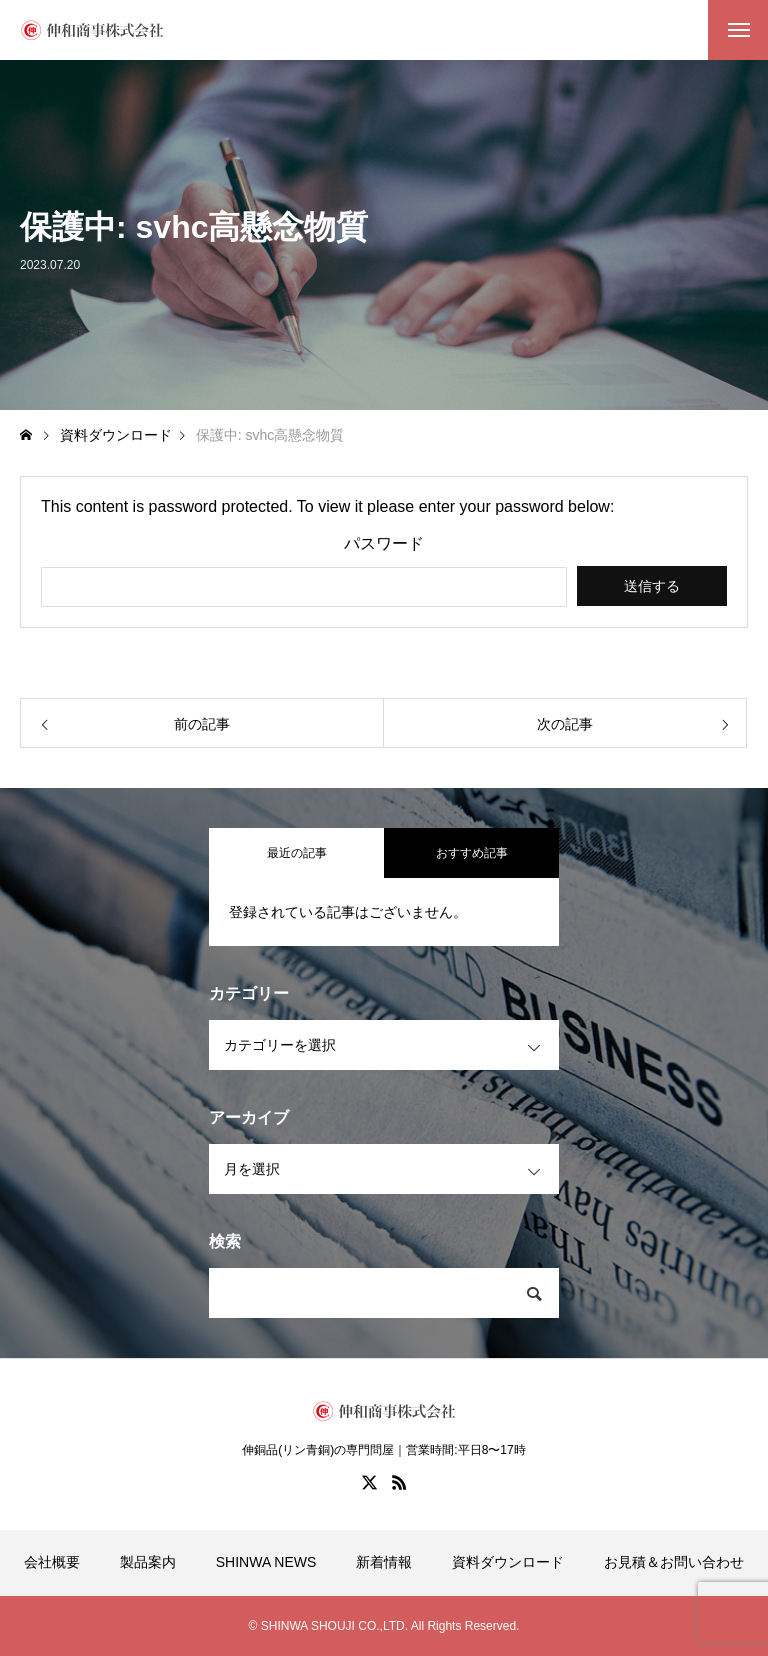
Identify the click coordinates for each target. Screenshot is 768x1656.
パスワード (384, 544)
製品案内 (148, 1562)
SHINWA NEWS (266, 1562)
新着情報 (384, 1562)
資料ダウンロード (508, 1562)
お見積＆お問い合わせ (674, 1562)
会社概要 (52, 1562)
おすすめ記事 (472, 853)
